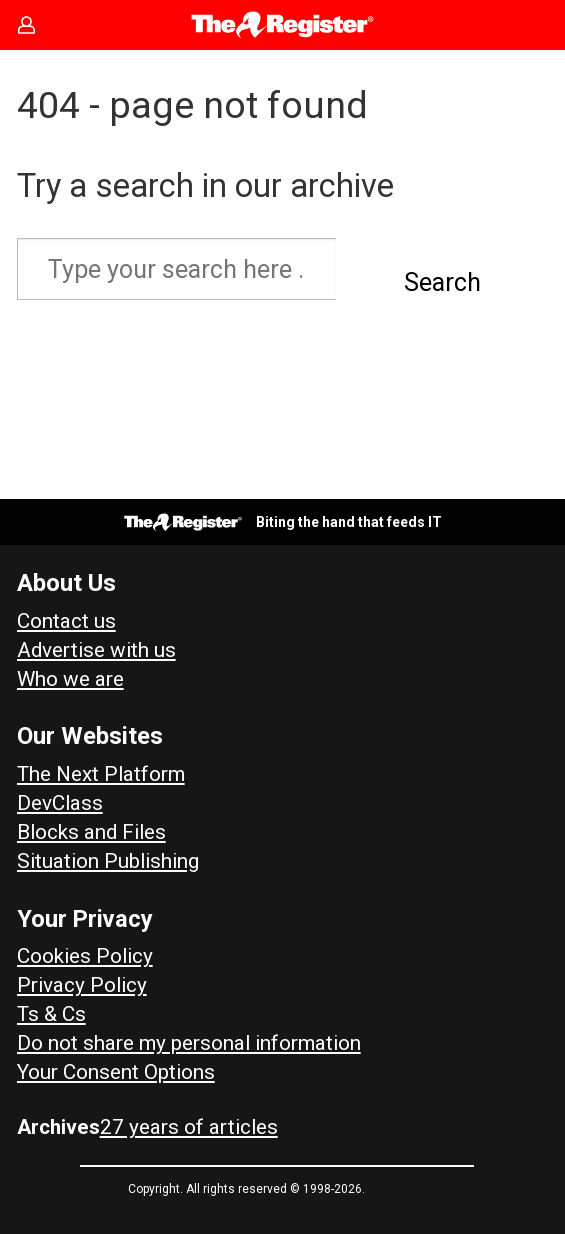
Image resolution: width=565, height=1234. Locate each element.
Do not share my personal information (189, 1043)
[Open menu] (530, 25)
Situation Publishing (108, 861)
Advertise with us (96, 650)
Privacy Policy (82, 985)
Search (442, 282)
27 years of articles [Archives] (189, 1127)
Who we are (70, 679)
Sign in (35, 25)
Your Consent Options (116, 1072)
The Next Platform (101, 774)
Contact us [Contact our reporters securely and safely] (66, 621)
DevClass (60, 803)
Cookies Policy (85, 956)
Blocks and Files (91, 832)
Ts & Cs (51, 1014)
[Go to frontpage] (282, 25)
